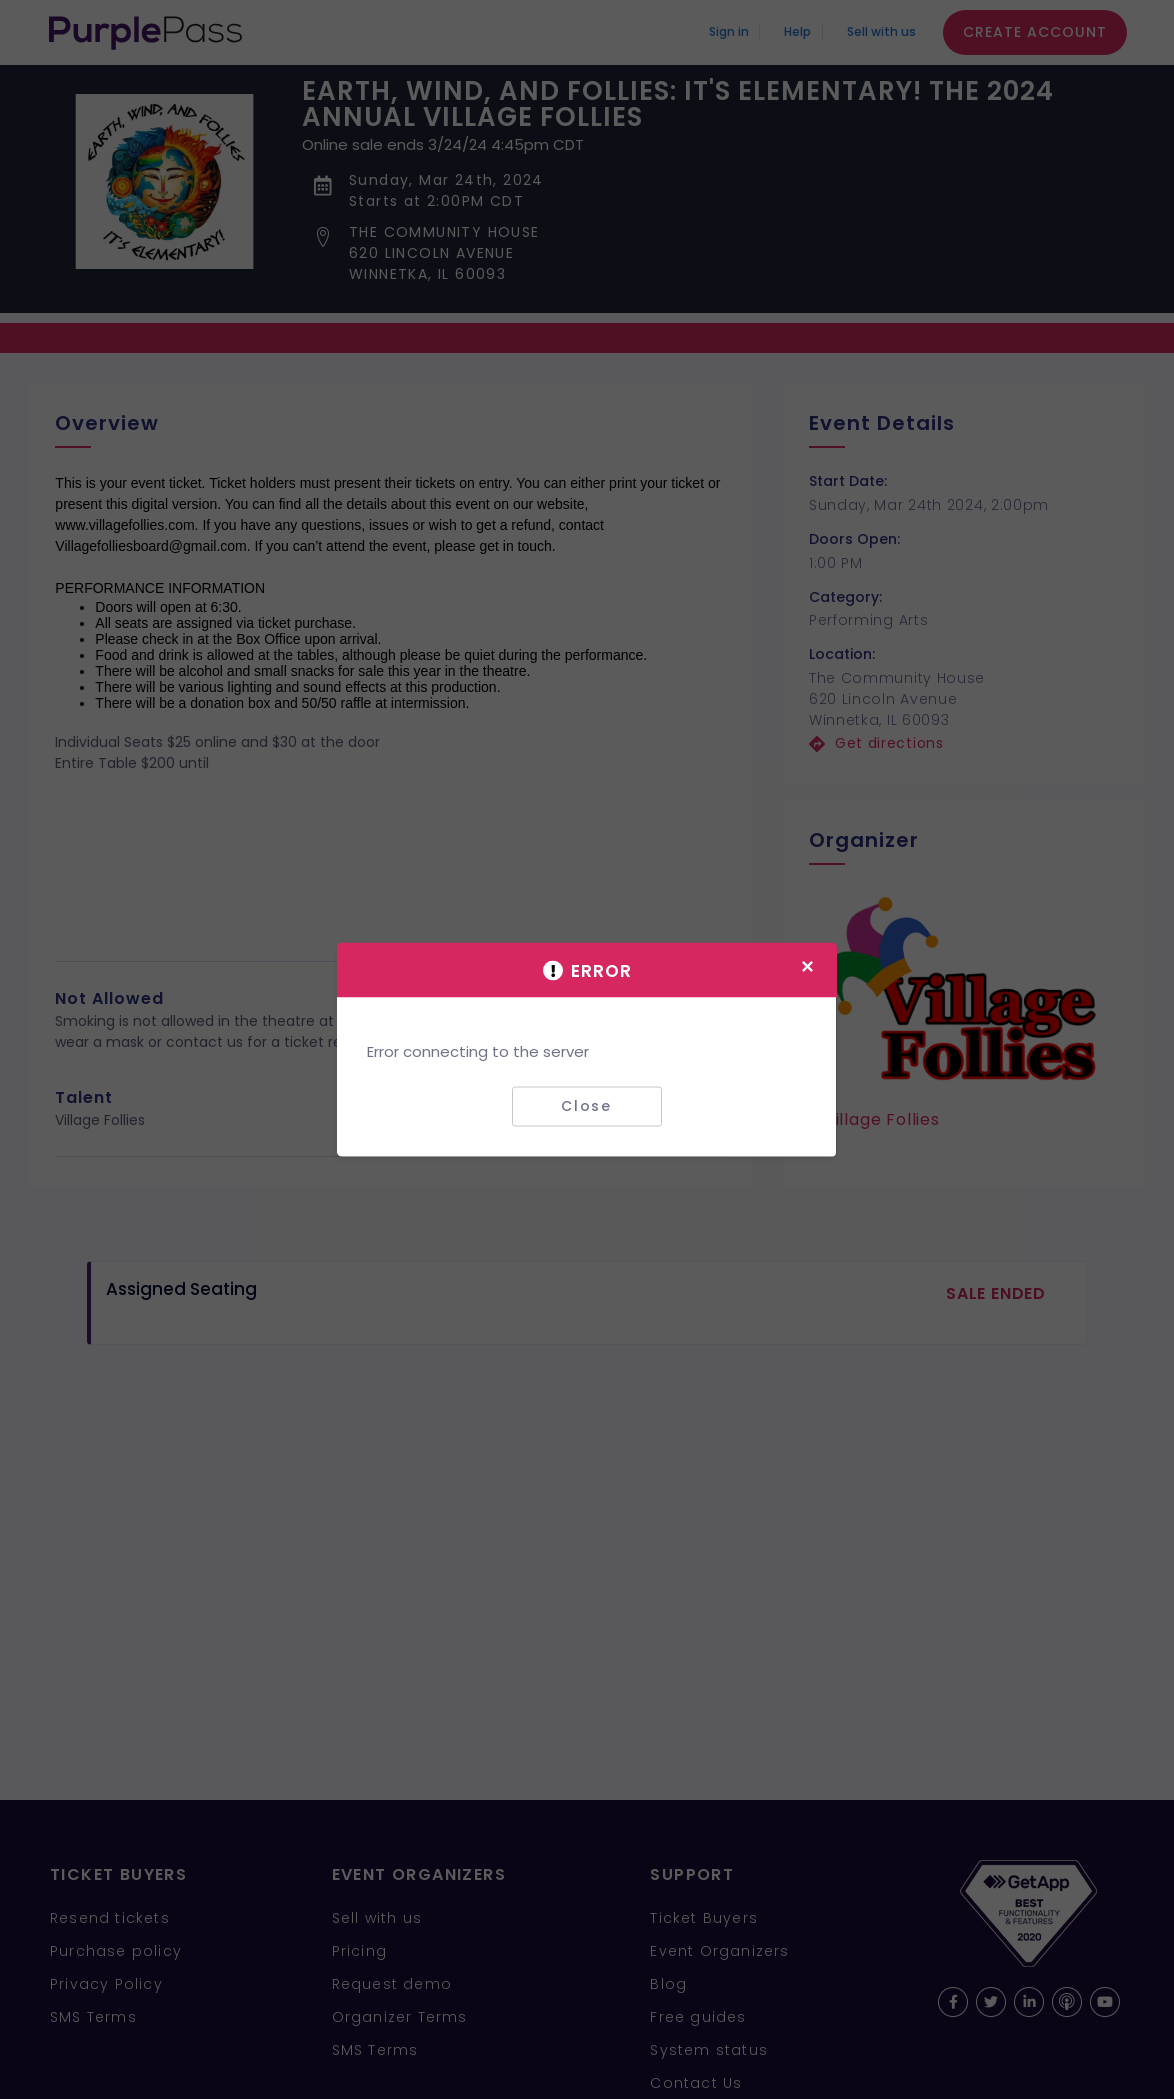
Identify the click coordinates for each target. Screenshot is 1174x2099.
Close (586, 1106)
